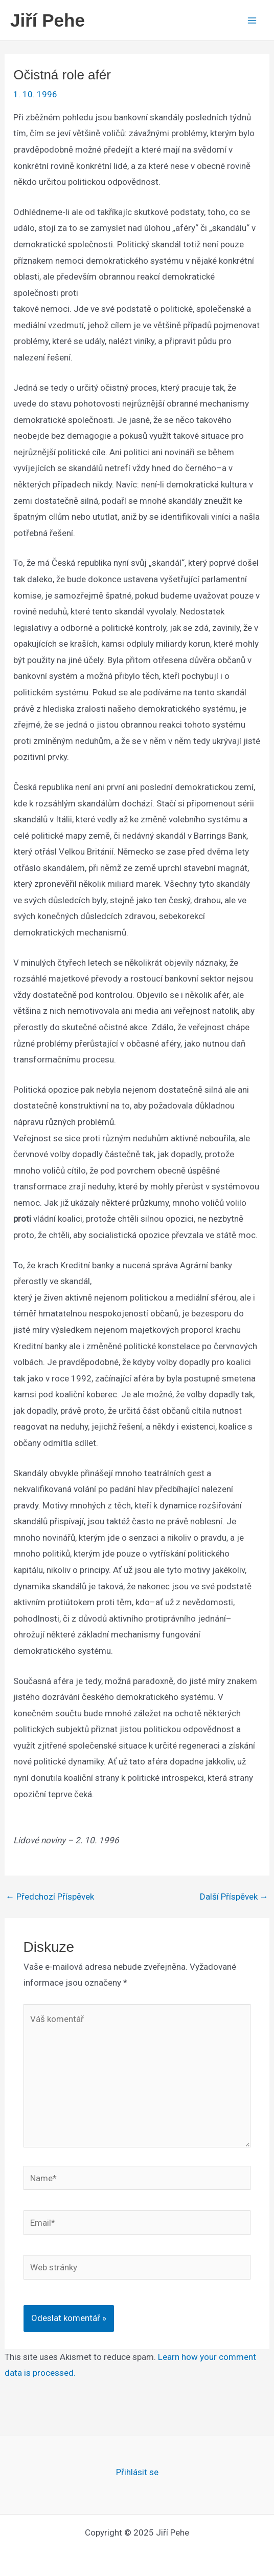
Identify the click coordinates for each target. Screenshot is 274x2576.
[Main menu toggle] (252, 20)
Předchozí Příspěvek (50, 1896)
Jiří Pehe (47, 20)
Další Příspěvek (234, 1896)
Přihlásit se (137, 2472)
